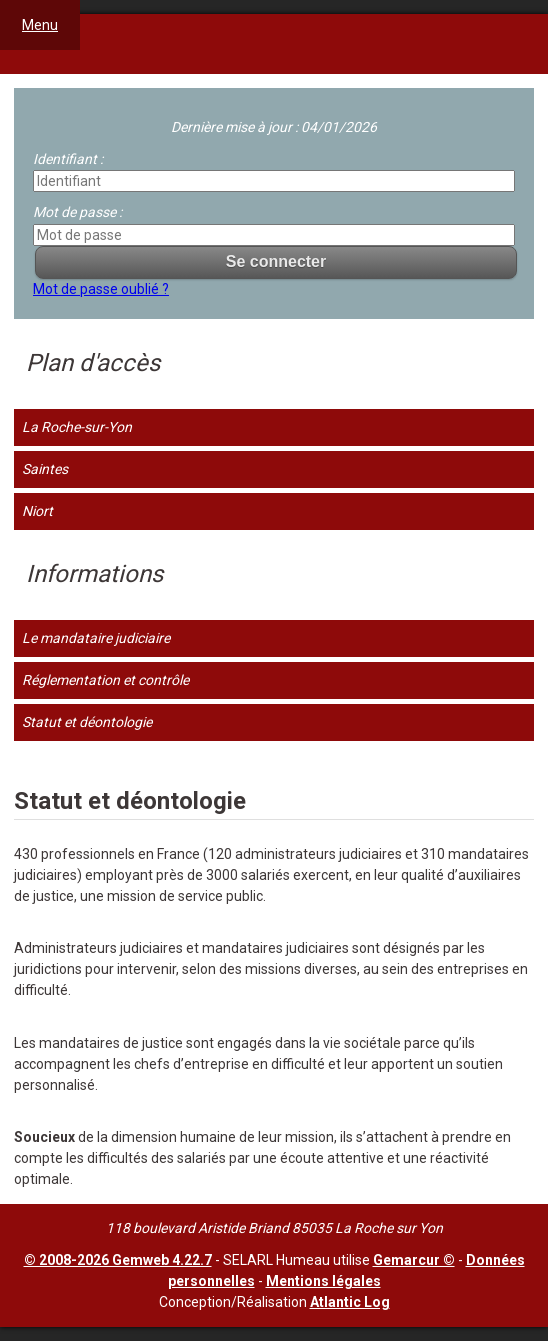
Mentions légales (323, 1281)
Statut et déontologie (87, 722)
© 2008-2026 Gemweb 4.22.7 (118, 1260)
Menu (40, 25)
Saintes (45, 469)
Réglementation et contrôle (105, 680)
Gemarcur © (414, 1260)
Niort (37, 511)
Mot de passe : (77, 212)
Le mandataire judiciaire (96, 638)
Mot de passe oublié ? (101, 289)
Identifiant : (68, 159)
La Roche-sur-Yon (77, 427)
